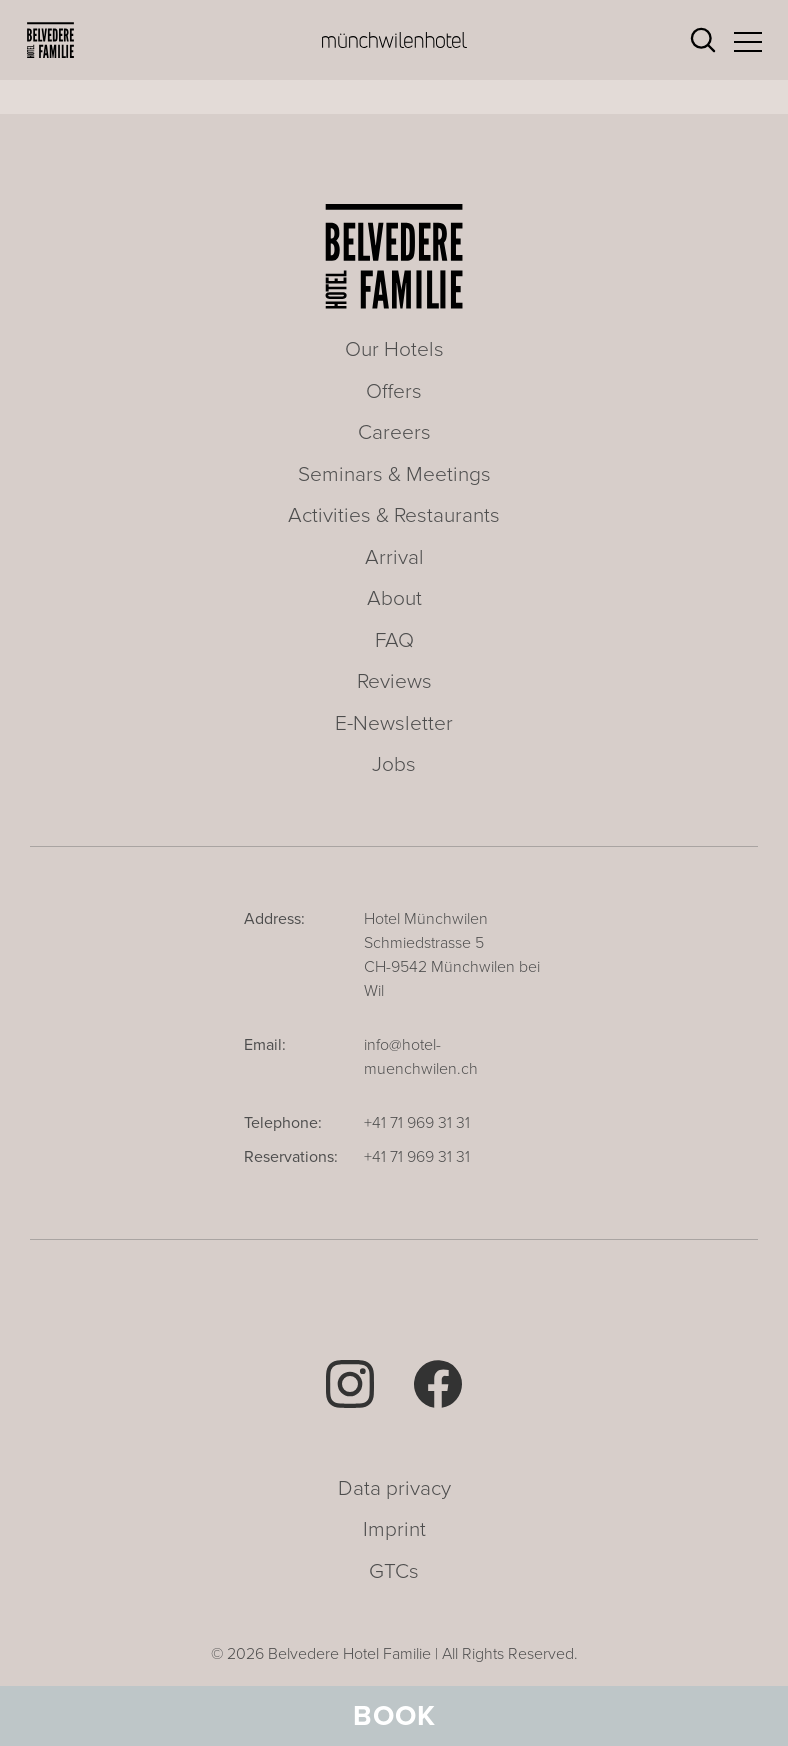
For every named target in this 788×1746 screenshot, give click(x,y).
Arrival (394, 557)
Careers (394, 432)
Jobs (394, 764)
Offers (394, 391)
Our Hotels (394, 349)
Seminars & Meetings (394, 474)
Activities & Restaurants (394, 515)
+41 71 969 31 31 (417, 1123)
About (394, 598)
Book (394, 1716)
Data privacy (394, 1488)
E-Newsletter (394, 723)
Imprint (394, 1529)
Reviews (394, 681)
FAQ (394, 640)
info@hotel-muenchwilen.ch (421, 1057)
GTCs (394, 1571)
